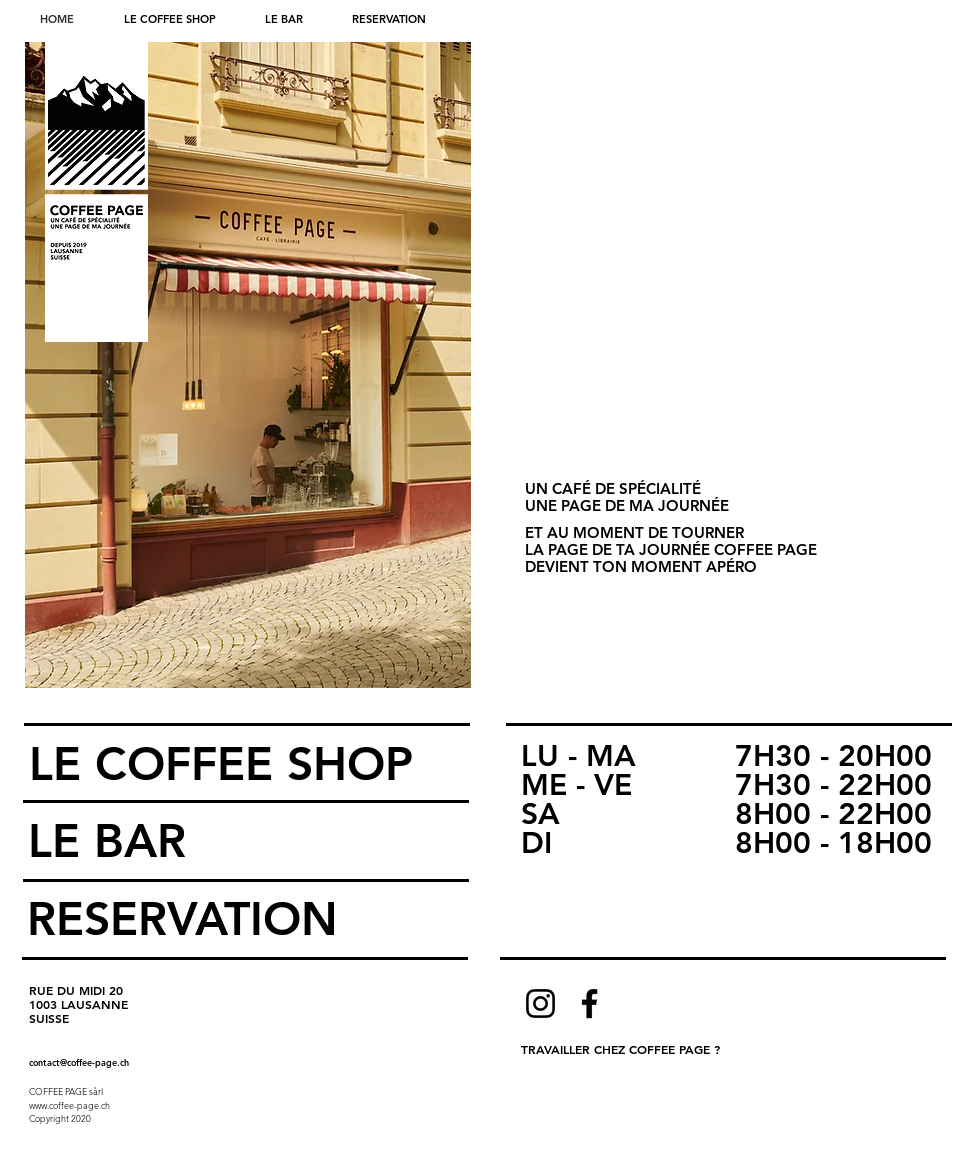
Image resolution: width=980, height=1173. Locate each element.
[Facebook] (589, 1003)
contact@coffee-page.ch (79, 1062)
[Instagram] (540, 1003)
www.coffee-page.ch (69, 1105)
